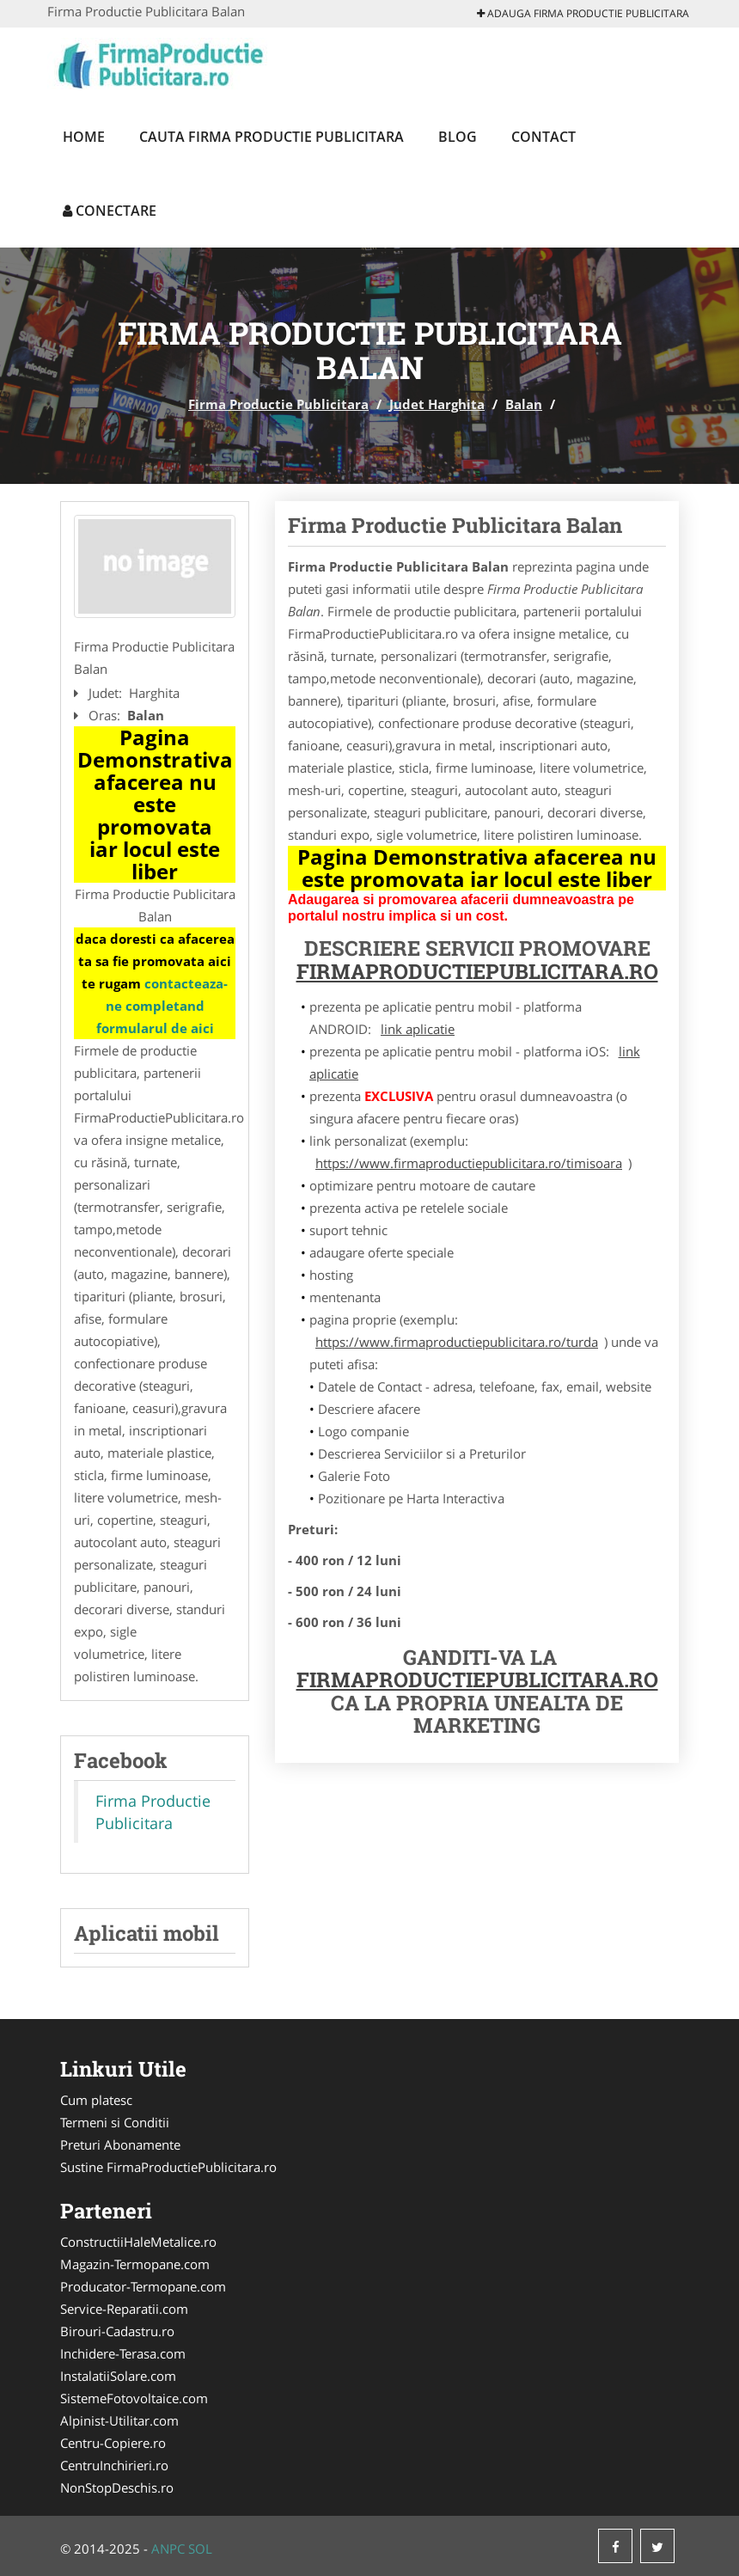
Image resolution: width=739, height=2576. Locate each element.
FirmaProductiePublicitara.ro (477, 971)
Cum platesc (96, 2099)
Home (84, 136)
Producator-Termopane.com (143, 2286)
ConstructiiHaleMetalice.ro (138, 2241)
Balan (523, 404)
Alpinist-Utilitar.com (119, 2420)
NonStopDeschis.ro (117, 2487)
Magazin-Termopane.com (135, 2264)
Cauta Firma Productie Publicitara (271, 136)
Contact (543, 136)
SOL (200, 2548)
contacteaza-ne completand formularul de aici (162, 1006)
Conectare (109, 210)
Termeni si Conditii (114, 2122)
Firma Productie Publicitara (278, 404)
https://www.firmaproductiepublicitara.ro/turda (456, 1341)
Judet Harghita (437, 404)
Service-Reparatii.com (124, 2308)
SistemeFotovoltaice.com (134, 2398)
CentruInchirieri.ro (114, 2465)
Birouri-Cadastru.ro (117, 2331)
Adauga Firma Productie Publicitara (583, 13)
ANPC (168, 2548)
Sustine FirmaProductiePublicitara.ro (168, 2166)
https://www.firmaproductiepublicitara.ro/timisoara (468, 1163)
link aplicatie (418, 1028)
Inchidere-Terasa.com (123, 2353)
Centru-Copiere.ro (113, 2442)
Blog (457, 136)
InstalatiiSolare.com (118, 2375)
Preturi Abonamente (120, 2144)
